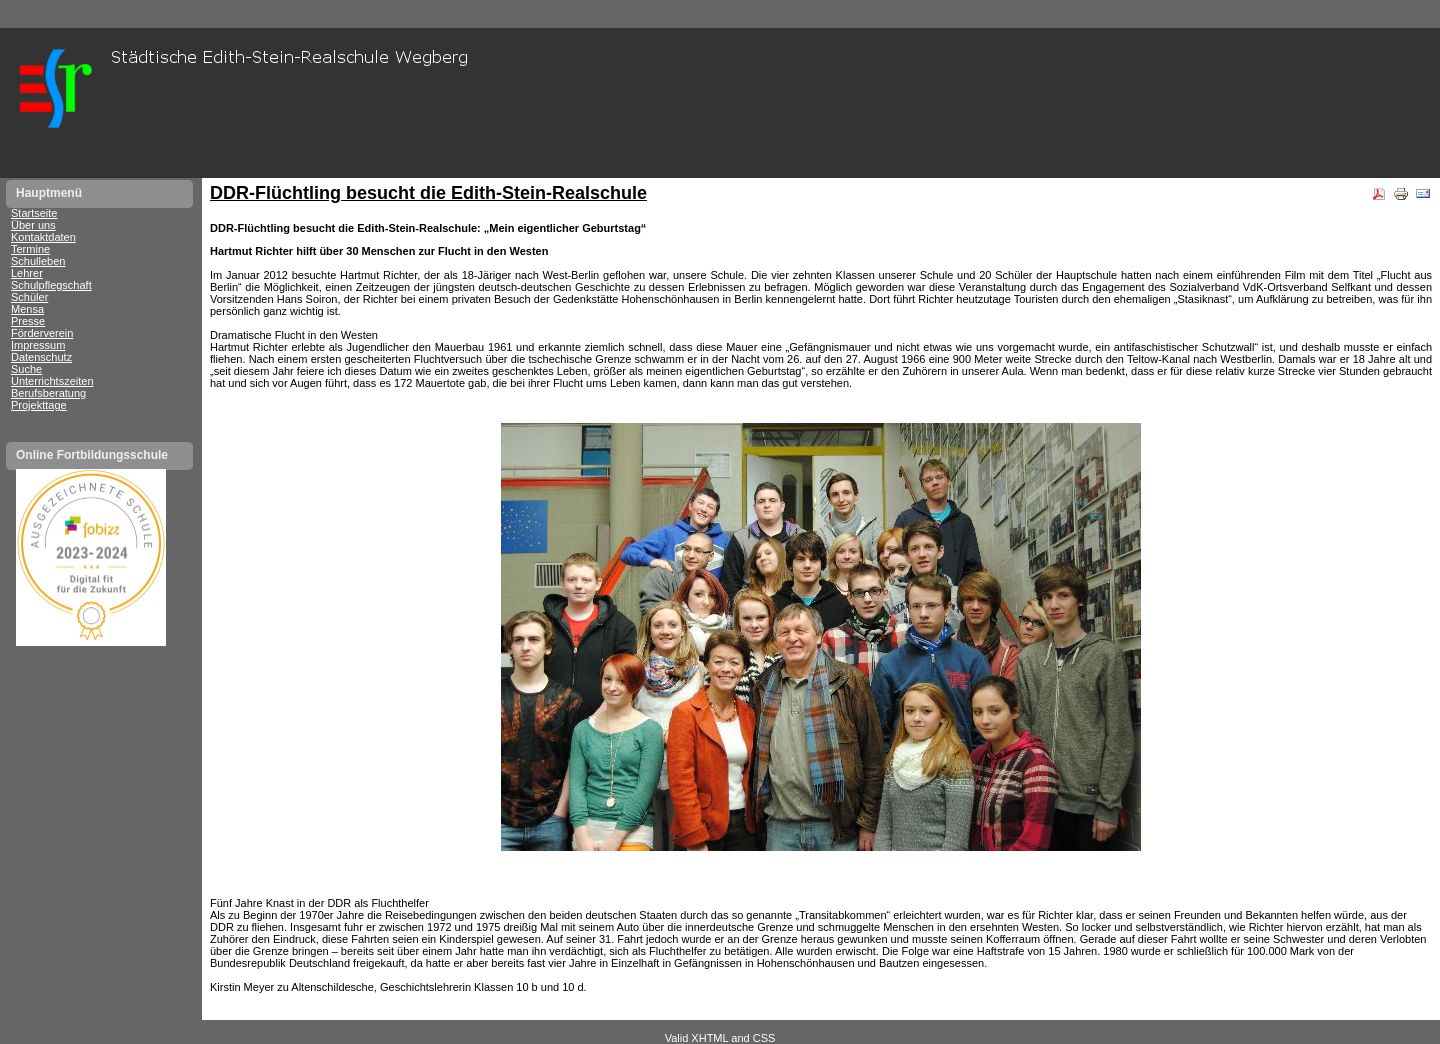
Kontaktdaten (43, 237)
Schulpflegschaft (51, 285)
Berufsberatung (48, 393)
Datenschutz (41, 357)
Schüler (29, 297)
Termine (30, 249)
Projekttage (39, 405)
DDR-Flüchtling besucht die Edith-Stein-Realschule (428, 193)
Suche (26, 369)
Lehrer (27, 273)
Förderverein (42, 333)
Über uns (33, 225)
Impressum (38, 345)
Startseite (34, 213)
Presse (28, 321)
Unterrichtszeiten (52, 381)
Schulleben (38, 261)
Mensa (27, 309)
